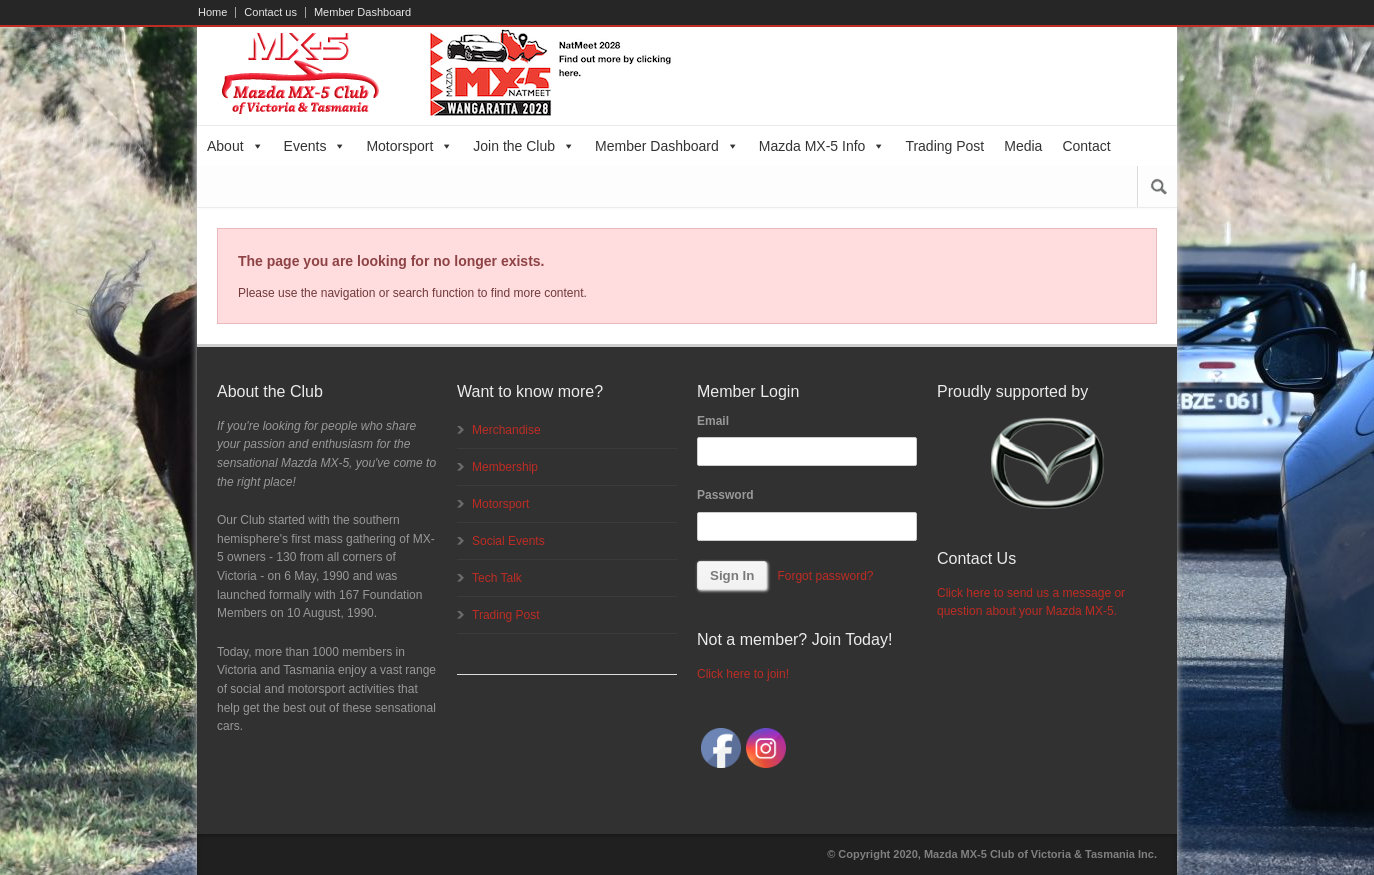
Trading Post (944, 146)
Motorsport (409, 146)
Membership (505, 467)
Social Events (508, 541)
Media (1023, 146)
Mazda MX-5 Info (822, 146)
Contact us (270, 12)
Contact (1086, 146)
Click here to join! (743, 674)
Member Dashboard (362, 12)
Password (725, 495)
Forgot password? (825, 576)
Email (713, 421)
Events (315, 146)
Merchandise (506, 430)
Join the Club (524, 146)
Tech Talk (497, 578)
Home (212, 12)
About (235, 146)
